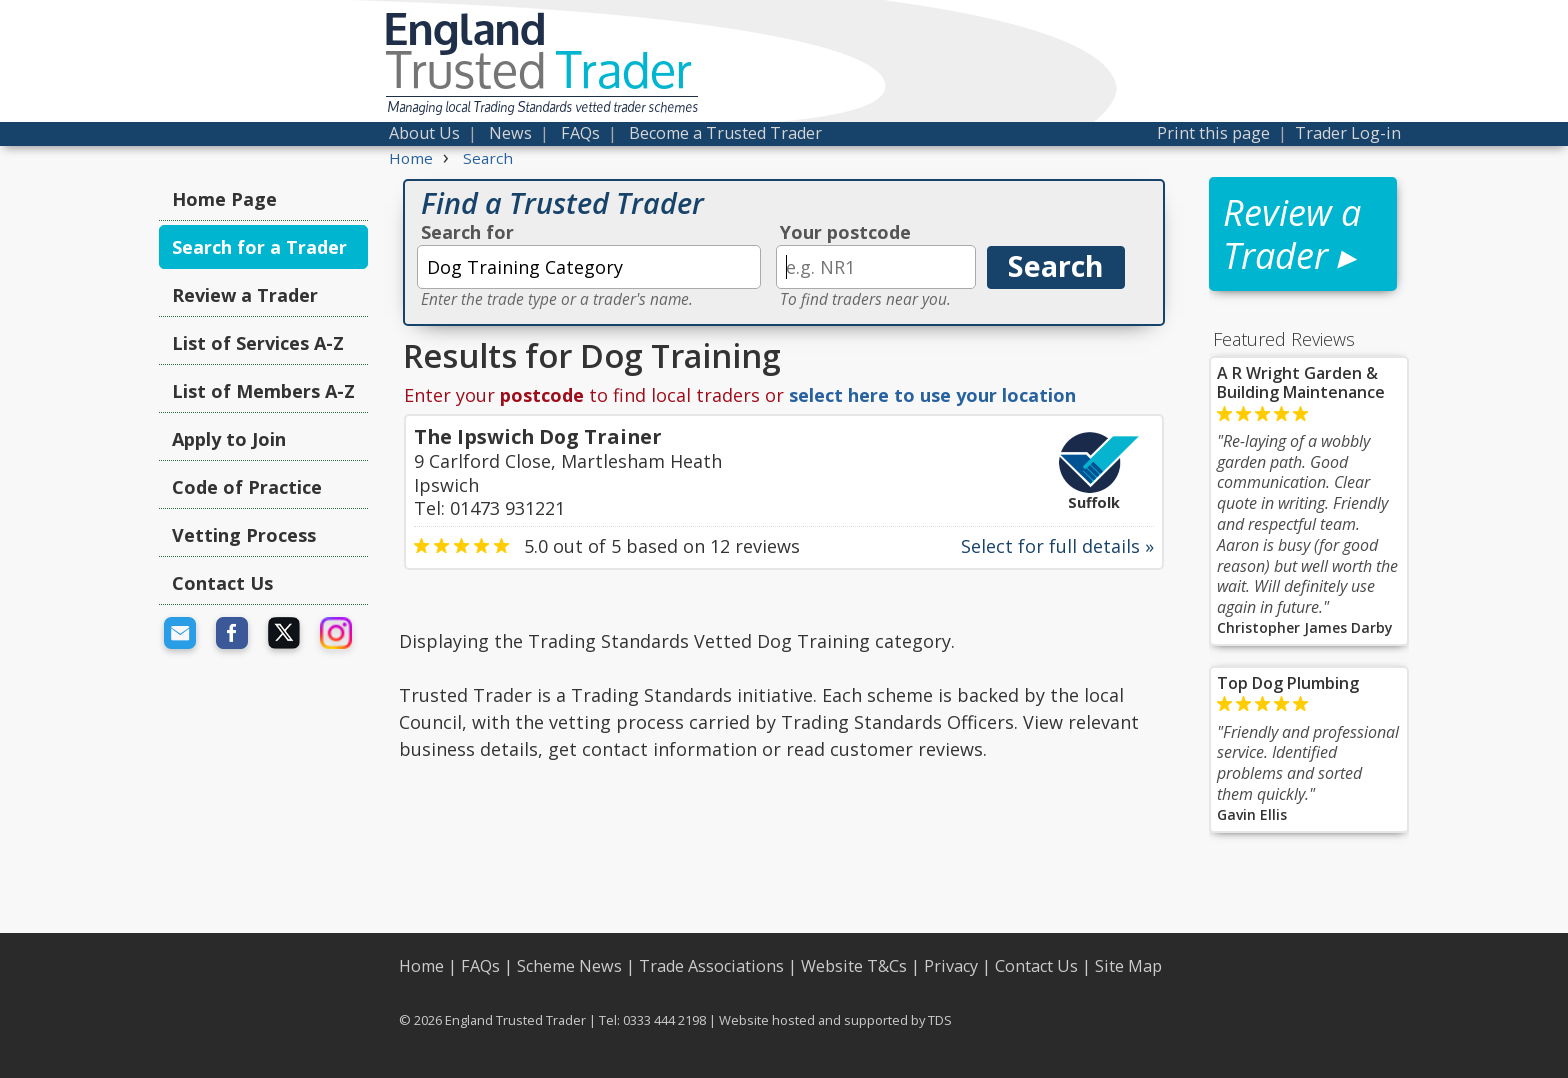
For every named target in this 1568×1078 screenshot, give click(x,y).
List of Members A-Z (263, 391)
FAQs (580, 133)
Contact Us (222, 583)
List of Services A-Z (258, 343)
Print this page (1213, 133)
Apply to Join (229, 439)
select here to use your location (932, 395)
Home (421, 966)
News (510, 133)
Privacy (951, 966)
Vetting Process (244, 535)
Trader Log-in (1348, 133)
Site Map (1128, 966)
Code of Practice (247, 487)
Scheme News (569, 966)
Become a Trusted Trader (725, 133)
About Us (424, 133)
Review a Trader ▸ (1292, 234)
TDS (940, 1020)
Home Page (224, 199)
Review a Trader (245, 295)
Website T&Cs (854, 966)
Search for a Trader (259, 247)
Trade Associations (711, 966)
